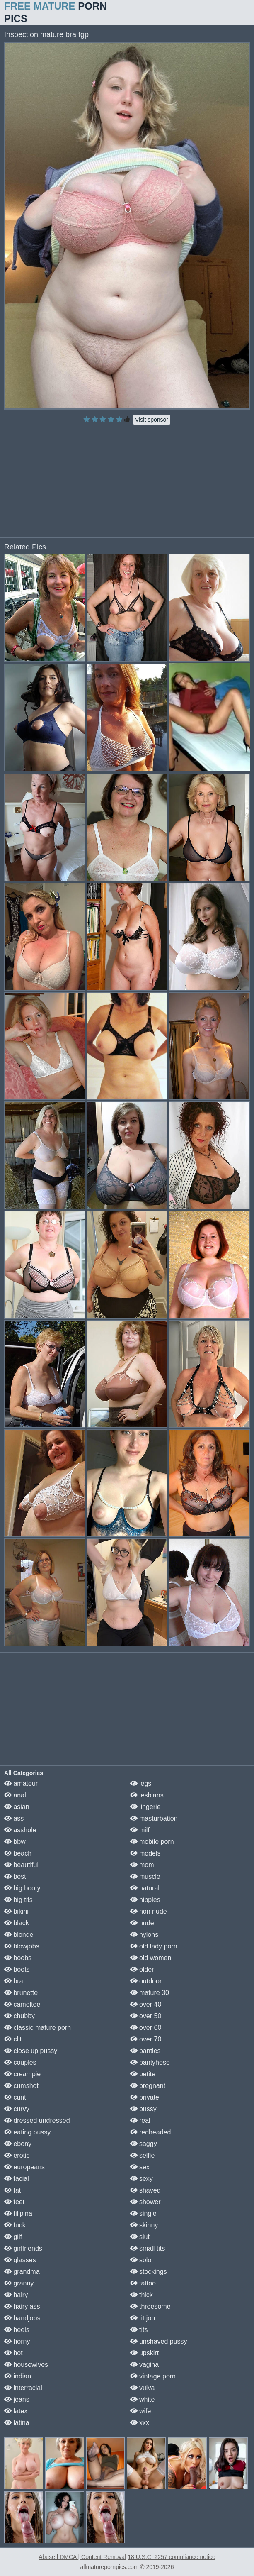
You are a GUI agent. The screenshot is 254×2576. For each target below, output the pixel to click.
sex (140, 2167)
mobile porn (152, 1841)
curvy (16, 2108)
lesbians (147, 1795)
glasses (20, 2259)
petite (143, 2074)
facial (16, 2178)
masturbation (154, 1818)
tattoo (143, 2283)
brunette (21, 1992)
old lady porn (153, 1946)
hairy (16, 2294)
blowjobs (21, 1946)
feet (14, 2201)
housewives (26, 2364)
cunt (15, 2097)
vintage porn (153, 2376)
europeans (24, 2167)
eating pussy (27, 2132)
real (140, 2120)
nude (142, 1923)
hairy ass (22, 2306)
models (145, 1853)
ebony (17, 2143)
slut (140, 2236)
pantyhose (150, 2062)
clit (13, 2039)
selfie (142, 2155)
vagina (144, 2364)
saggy (143, 2143)
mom (142, 1864)
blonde (19, 1934)
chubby (19, 2015)
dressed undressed (37, 2120)
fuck (15, 2225)
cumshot (21, 2085)
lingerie (145, 1806)
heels (16, 2329)
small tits (147, 2248)
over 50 (146, 2015)
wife (140, 2411)
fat (12, 2190)
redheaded (150, 2132)
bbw (15, 1841)
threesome (150, 2306)
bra (13, 1981)
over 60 (146, 2027)
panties (145, 2050)
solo (141, 2259)
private (144, 2097)
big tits (18, 1899)
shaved (145, 2190)
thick (141, 2294)
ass (14, 1818)
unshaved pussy (158, 2341)
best (15, 1876)
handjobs (22, 2318)
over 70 (146, 2039)
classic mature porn (37, 2027)
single (143, 2213)
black (16, 1923)
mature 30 (149, 1992)
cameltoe (22, 2004)
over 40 (146, 2004)
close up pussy (30, 2050)
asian (16, 1806)
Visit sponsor (151, 419)
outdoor (146, 1981)
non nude (148, 1911)
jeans (16, 2399)
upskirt (144, 2352)
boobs (17, 1957)
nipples (145, 1899)
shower (145, 2201)
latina (16, 2422)
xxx (139, 2422)
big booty (22, 1888)
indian (17, 2376)
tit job (142, 2318)
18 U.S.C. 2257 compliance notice (171, 2557)
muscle (145, 1876)
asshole (20, 1830)
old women (151, 1957)
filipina (18, 2213)
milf (140, 1830)
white (142, 2399)
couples (20, 2062)
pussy (143, 2108)
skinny (144, 2225)
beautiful (21, 1864)
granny (19, 2283)
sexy (141, 2178)
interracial (23, 2387)
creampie (22, 2074)
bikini (16, 1911)
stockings (148, 2271)
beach (17, 1853)
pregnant (148, 2085)
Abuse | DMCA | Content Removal (82, 2557)
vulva (142, 2387)
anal (15, 1795)
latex (15, 2411)
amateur (21, 1783)
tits (139, 2329)
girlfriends (23, 2248)
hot (13, 2352)
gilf (13, 2236)
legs (141, 1783)
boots (17, 1969)
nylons (144, 1934)
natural (145, 1888)
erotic (17, 2155)
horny (17, 2341)
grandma (22, 2271)
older (142, 1969)
